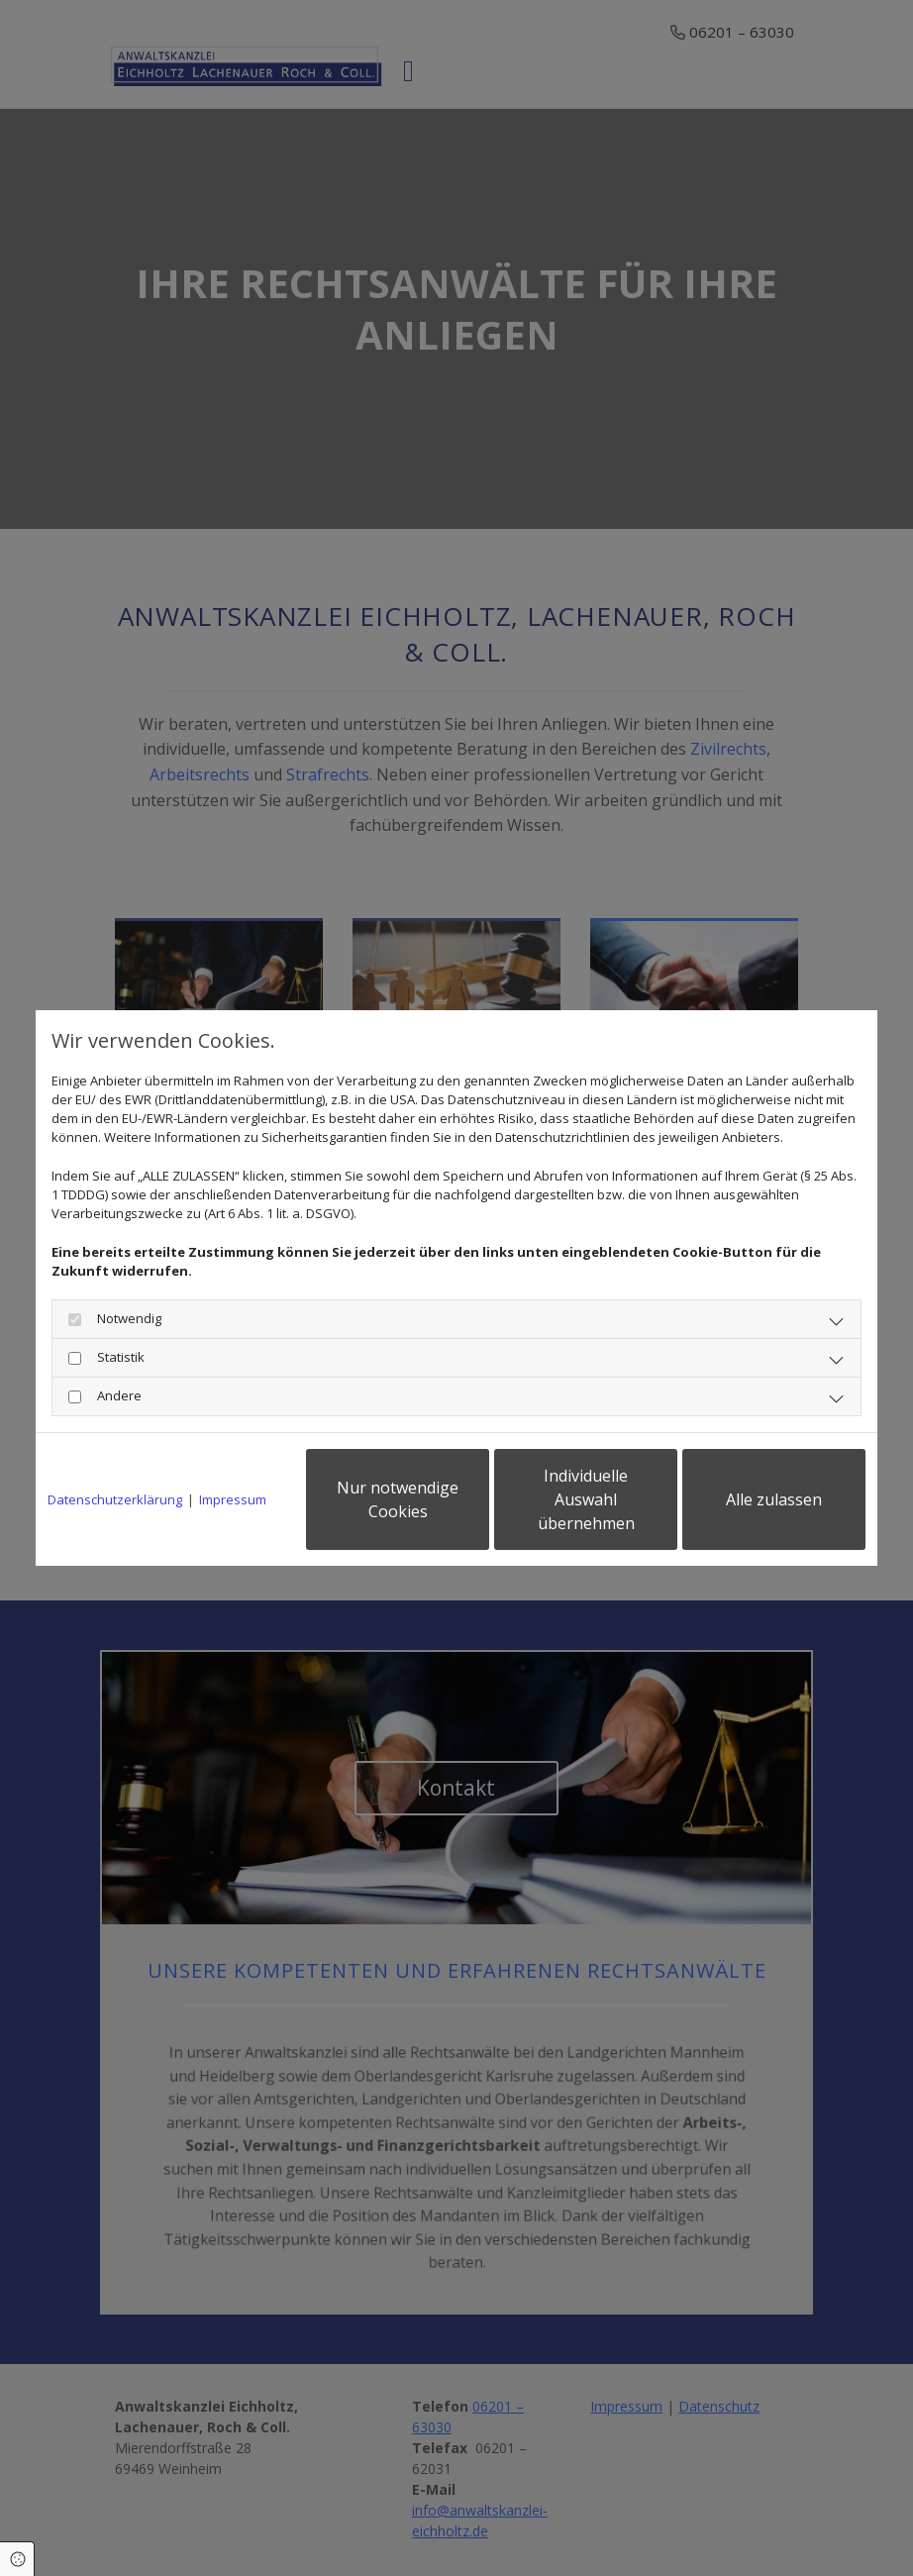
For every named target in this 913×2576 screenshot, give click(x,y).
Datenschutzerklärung (115, 1499)
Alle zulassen (774, 1499)
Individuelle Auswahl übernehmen (586, 1499)
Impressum (232, 1499)
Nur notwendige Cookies (397, 1499)
